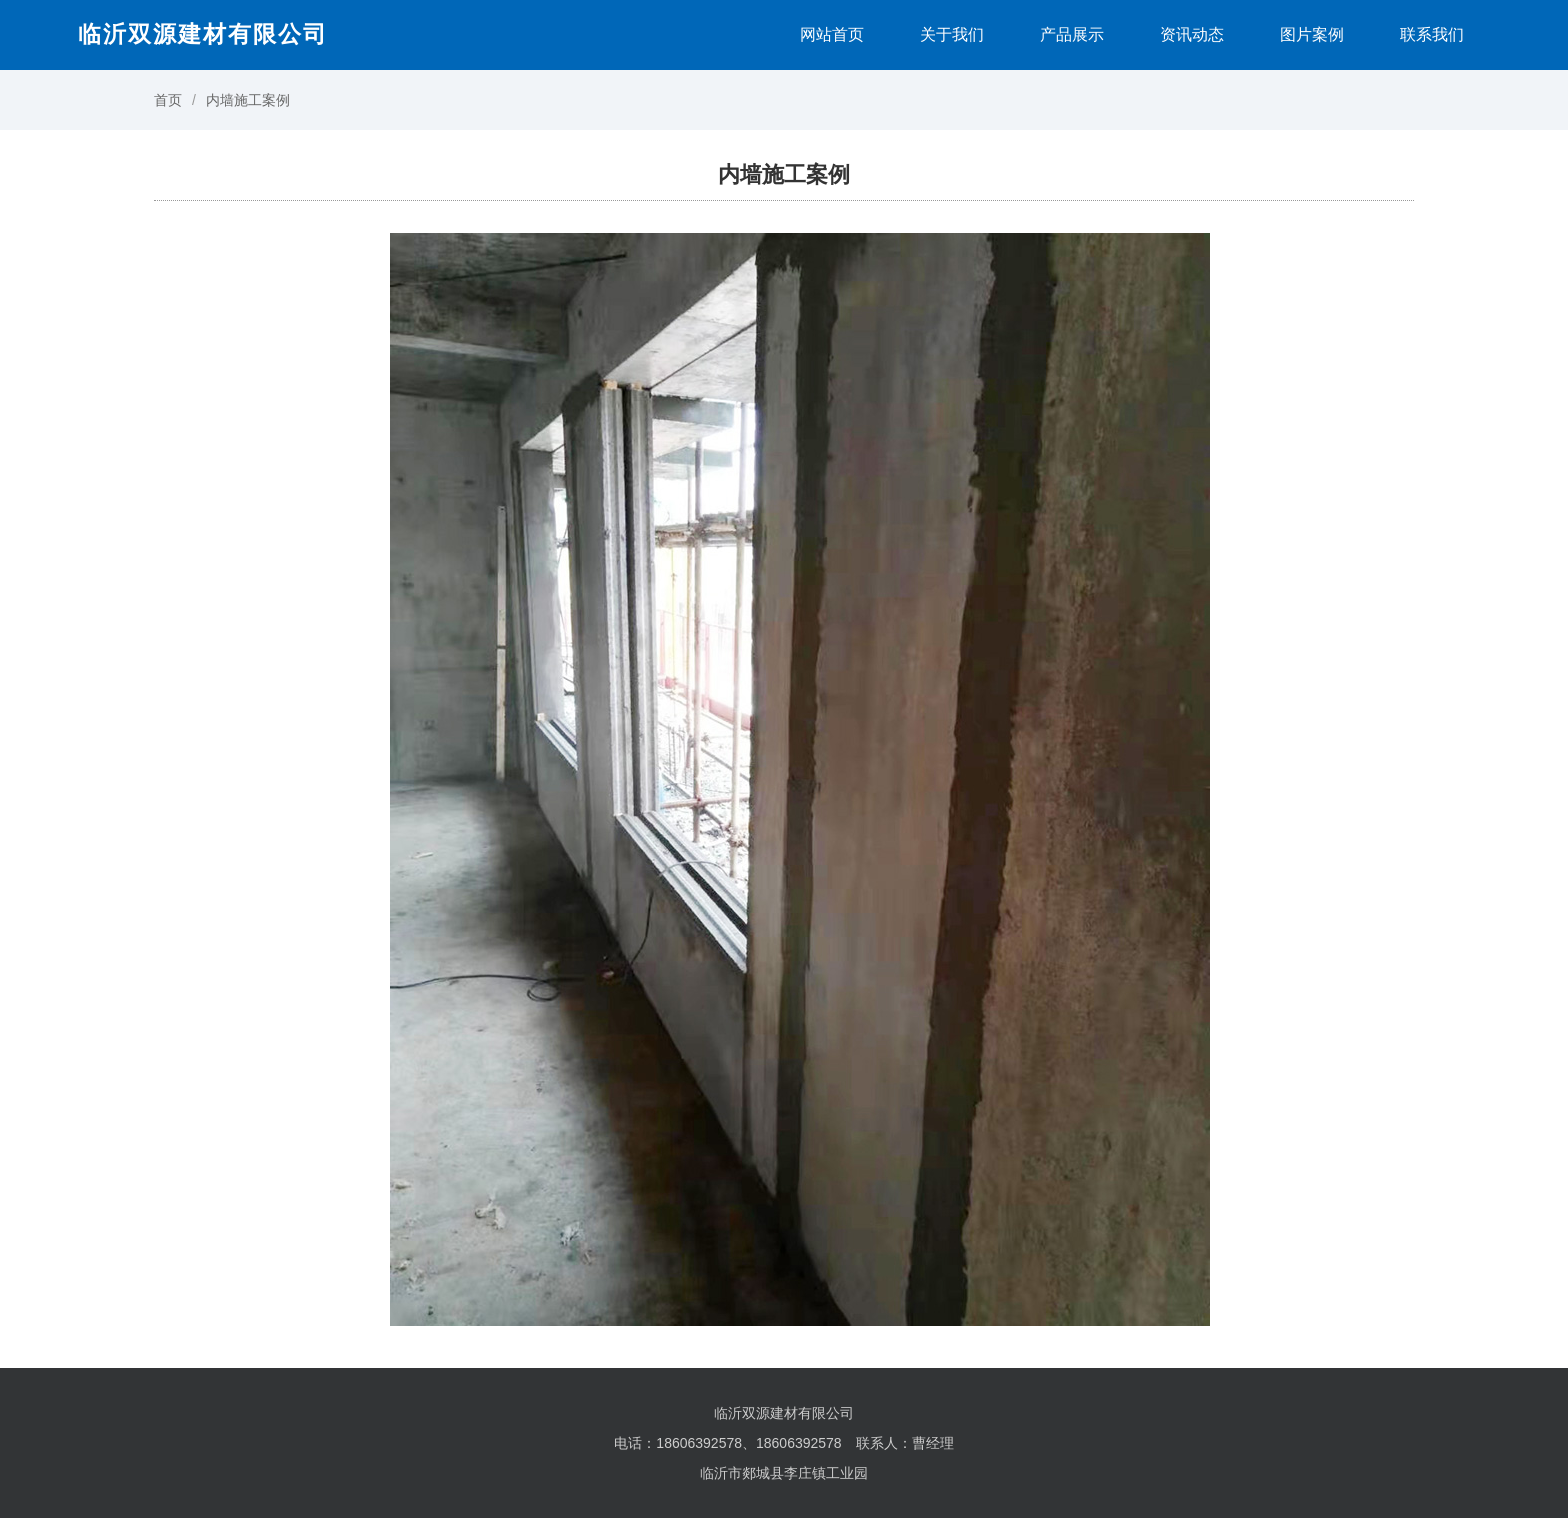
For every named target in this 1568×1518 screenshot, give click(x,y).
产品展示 (1072, 34)
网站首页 (832, 34)
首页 (168, 100)
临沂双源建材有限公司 (203, 34)
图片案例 (1312, 34)
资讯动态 (1192, 34)
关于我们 (952, 34)
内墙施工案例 (248, 100)
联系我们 (1432, 34)
